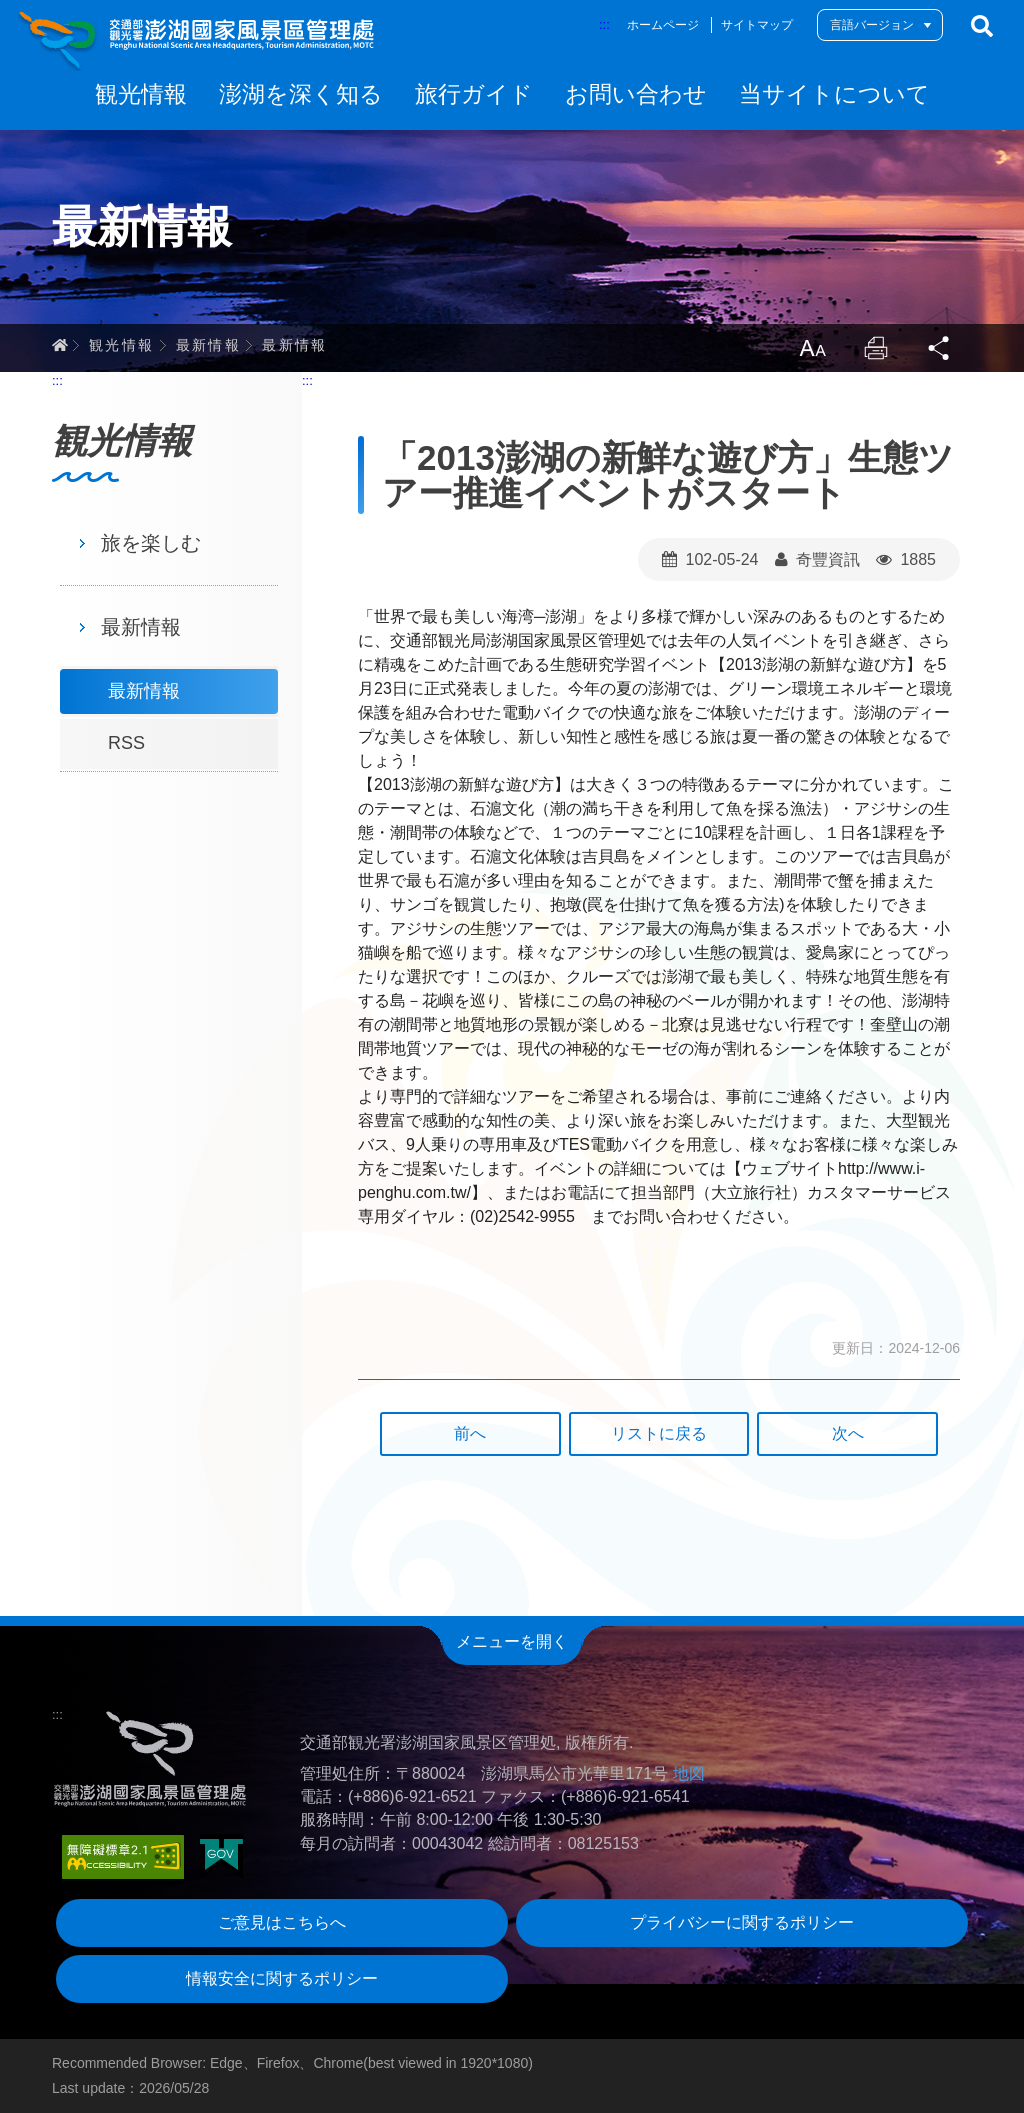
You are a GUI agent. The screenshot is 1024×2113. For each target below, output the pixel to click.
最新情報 (209, 345)
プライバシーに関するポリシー (742, 1922)
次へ (848, 1433)
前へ (470, 1433)
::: (604, 24)
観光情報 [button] (141, 94)
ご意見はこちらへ (282, 1922)
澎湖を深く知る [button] (301, 94)
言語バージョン (872, 25)
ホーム (60, 345)
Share (940, 348)
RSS (126, 743)
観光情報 (122, 345)
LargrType (812, 348)
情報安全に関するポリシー (282, 1978)
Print (876, 348)
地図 (689, 1773)
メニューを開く (512, 1641)
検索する (982, 26)
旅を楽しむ (151, 543)
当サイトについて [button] (834, 94)
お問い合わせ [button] (636, 94)
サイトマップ (757, 25)
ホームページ (663, 25)
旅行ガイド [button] (474, 94)
